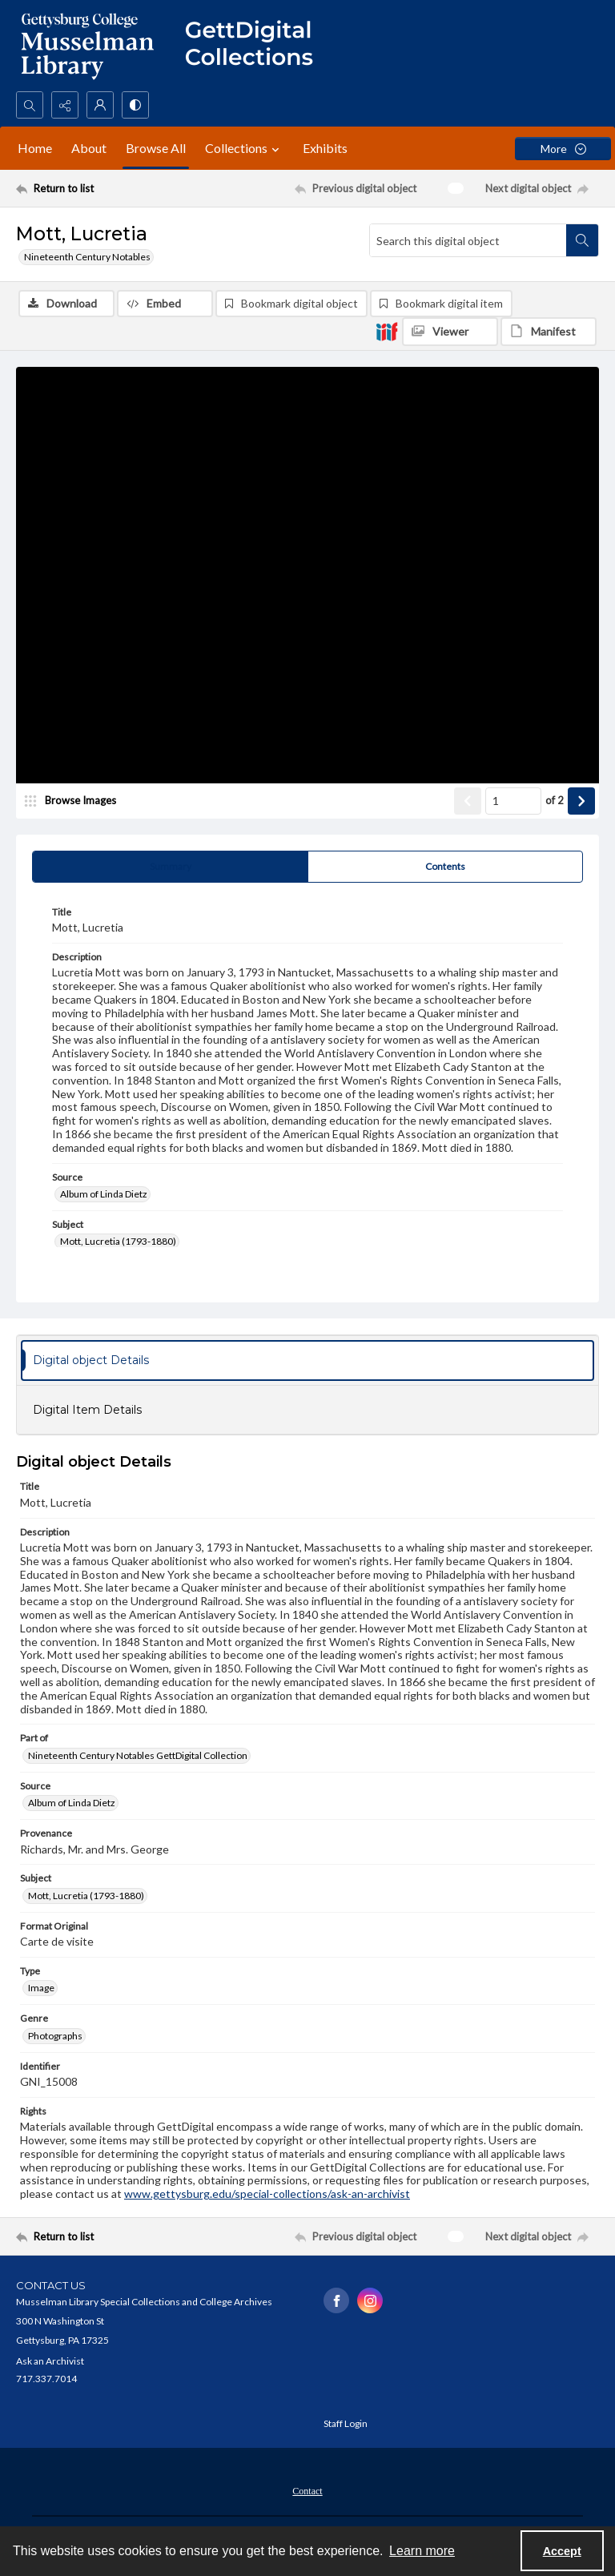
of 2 (554, 800)
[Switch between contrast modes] (135, 105)
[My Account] (100, 105)
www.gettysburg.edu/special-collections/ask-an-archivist (267, 2193)
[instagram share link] (370, 2300)
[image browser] (76, 801)
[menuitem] (307, 2489)
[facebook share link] (336, 2300)
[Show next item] (581, 801)
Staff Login (346, 2423)
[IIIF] (387, 330)
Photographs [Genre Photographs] (55, 2036)
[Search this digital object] (468, 240)
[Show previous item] (467, 801)
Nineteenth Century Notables (87, 257)
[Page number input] (513, 801)
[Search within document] (582, 240)
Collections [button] (244, 148)
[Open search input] (29, 105)
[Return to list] (92, 188)
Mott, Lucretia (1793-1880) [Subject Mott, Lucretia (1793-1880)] (118, 1241)
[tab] (170, 866)
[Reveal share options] (65, 105)
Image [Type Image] (41, 1988)
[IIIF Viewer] (450, 331)
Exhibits (325, 147)
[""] (256, 45)
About (89, 147)
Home (35, 147)
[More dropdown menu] (563, 148)
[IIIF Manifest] (548, 331)
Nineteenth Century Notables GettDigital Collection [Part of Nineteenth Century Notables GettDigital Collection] (137, 1755)
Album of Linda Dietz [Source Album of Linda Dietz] (103, 1194)
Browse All (156, 147)
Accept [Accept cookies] (562, 2551)
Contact (307, 2491)
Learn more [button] (422, 2551)
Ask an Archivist (50, 2361)
